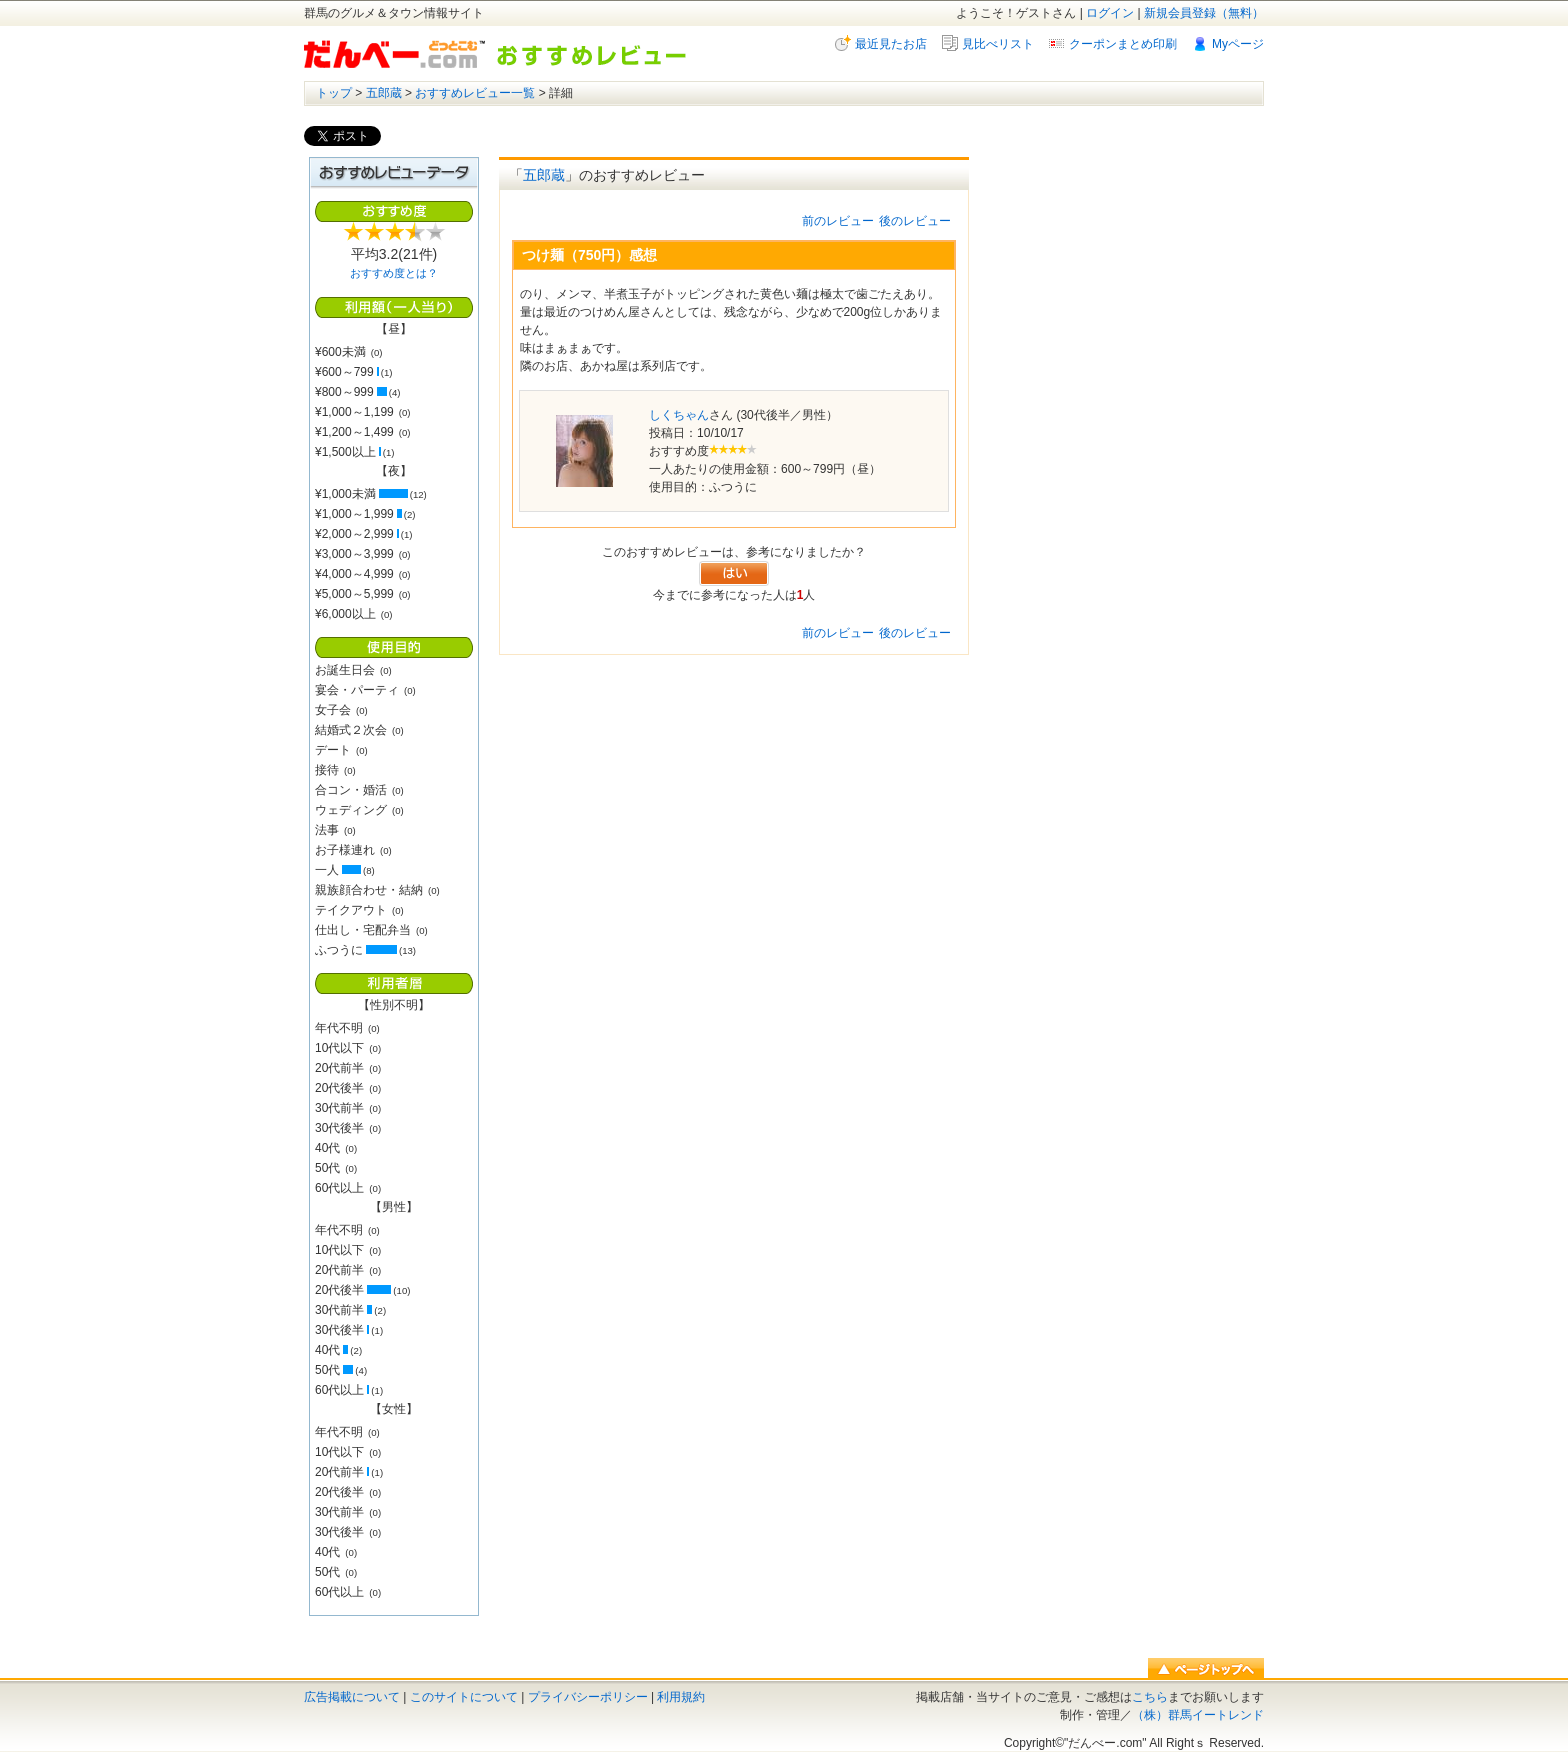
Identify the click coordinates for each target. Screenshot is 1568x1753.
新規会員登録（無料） (1204, 13)
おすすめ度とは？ (394, 273)
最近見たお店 (891, 44)
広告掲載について (352, 1697)
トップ (334, 93)
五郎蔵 (384, 93)
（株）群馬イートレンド (1198, 1715)
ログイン (1110, 13)
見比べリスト (998, 44)
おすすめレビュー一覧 (475, 93)
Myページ (1238, 44)
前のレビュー (838, 221)
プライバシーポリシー (588, 1697)
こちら (1150, 1697)
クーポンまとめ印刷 (1123, 44)
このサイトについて (464, 1697)
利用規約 (681, 1697)
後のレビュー (915, 221)
